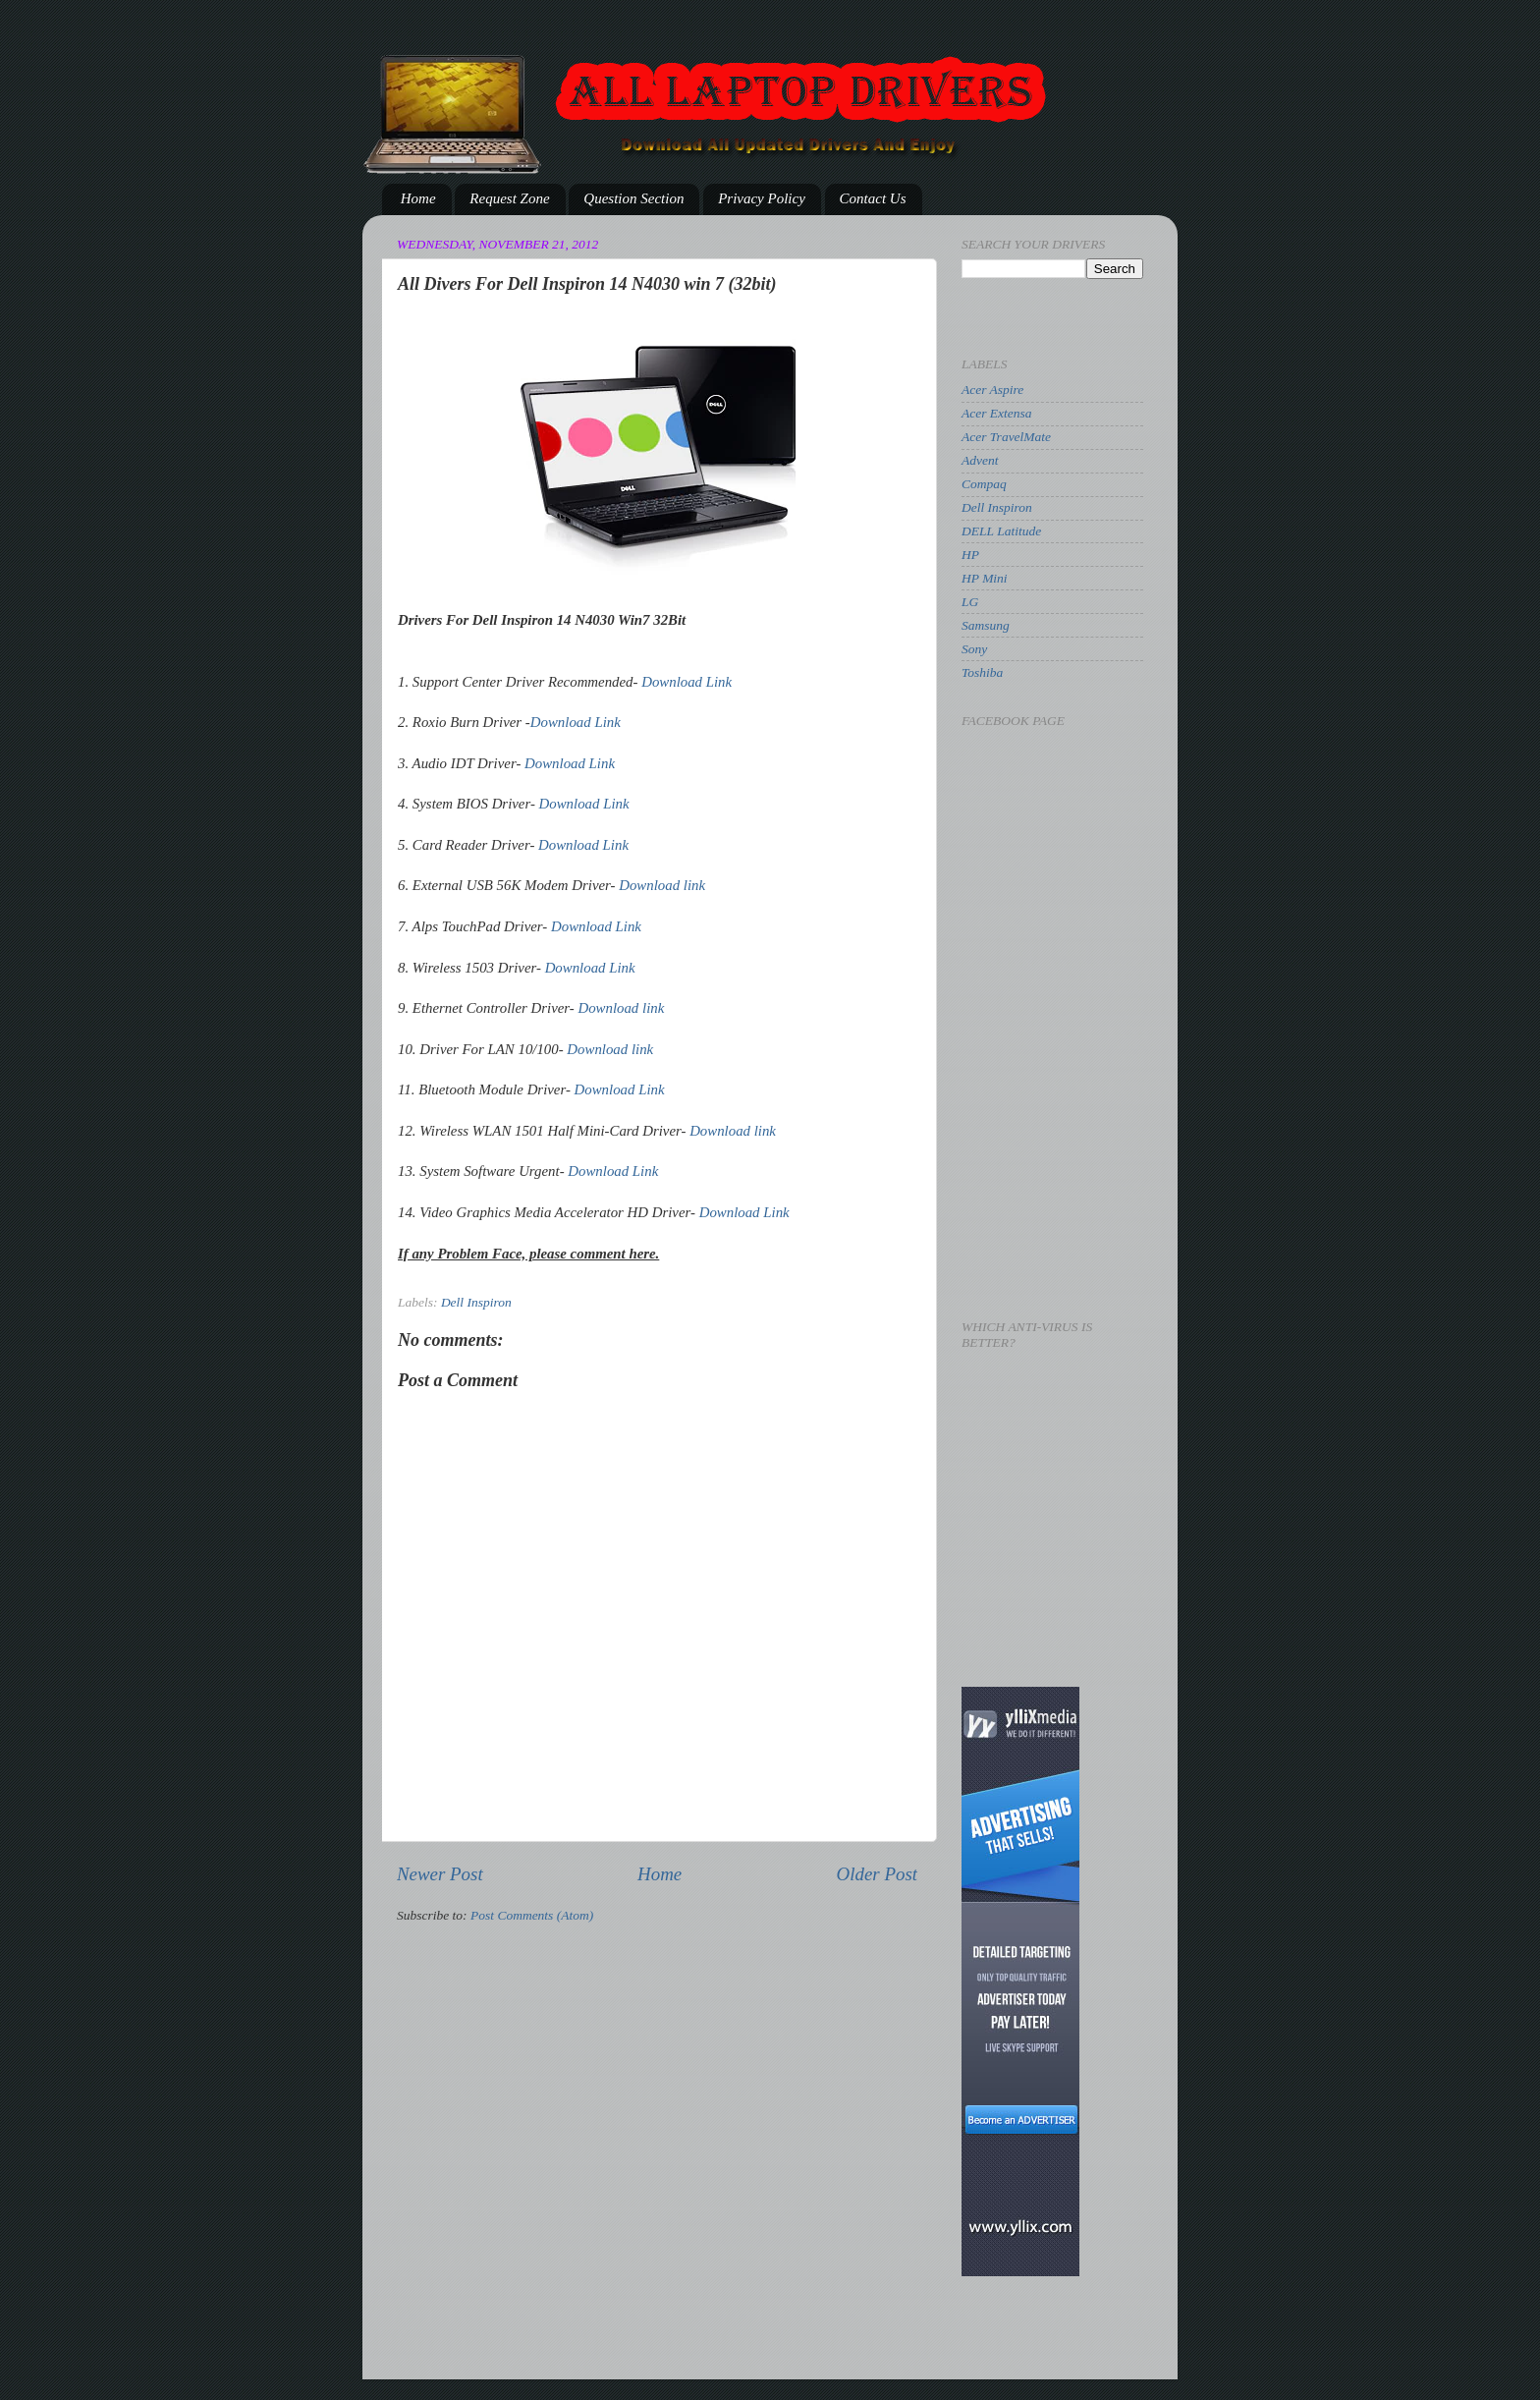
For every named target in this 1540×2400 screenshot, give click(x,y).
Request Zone (509, 198)
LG (970, 601)
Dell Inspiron (476, 1302)
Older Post (877, 1874)
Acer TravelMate (1006, 436)
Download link (662, 885)
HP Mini (985, 578)
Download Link (686, 682)
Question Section (633, 198)
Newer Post (440, 1874)
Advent (980, 460)
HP (970, 554)
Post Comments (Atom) (531, 1915)
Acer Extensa (997, 413)
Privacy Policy (761, 198)
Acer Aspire (992, 389)
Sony (974, 649)
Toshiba (982, 672)
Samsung (986, 625)
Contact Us (873, 198)
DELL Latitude (1001, 531)
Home (418, 198)
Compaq (984, 483)
